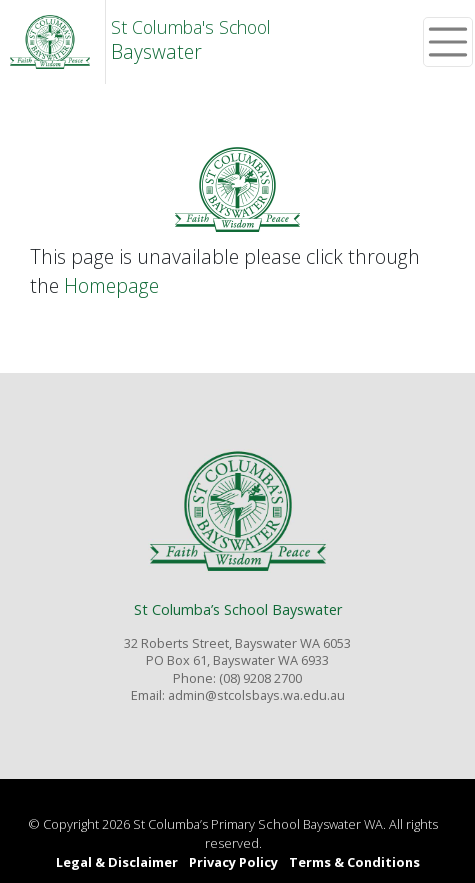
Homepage (111, 285)
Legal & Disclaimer (117, 862)
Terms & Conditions (354, 862)
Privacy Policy (233, 862)
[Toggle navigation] (448, 42)
